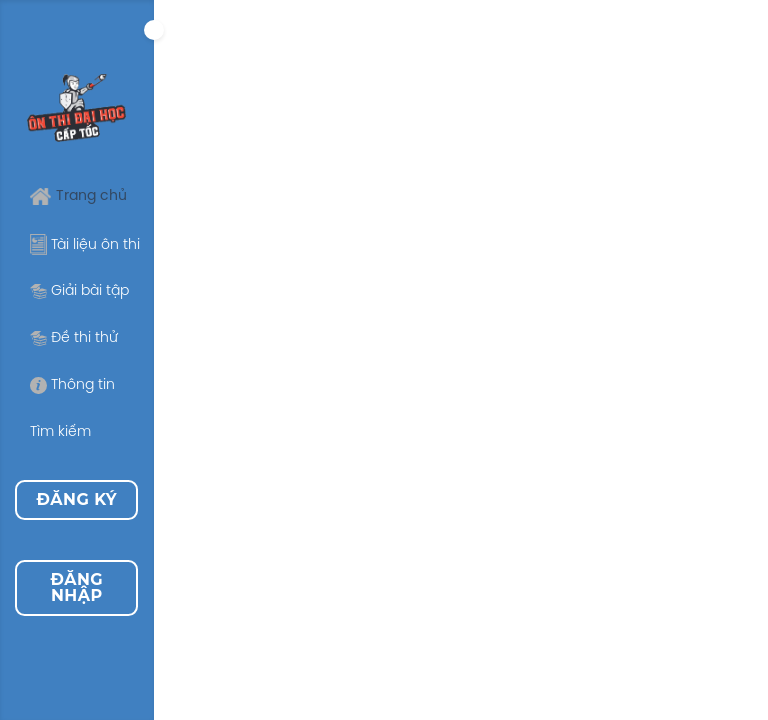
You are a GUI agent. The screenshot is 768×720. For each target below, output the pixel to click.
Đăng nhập (76, 587)
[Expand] (154, 30)
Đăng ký (77, 499)
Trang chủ (78, 196)
